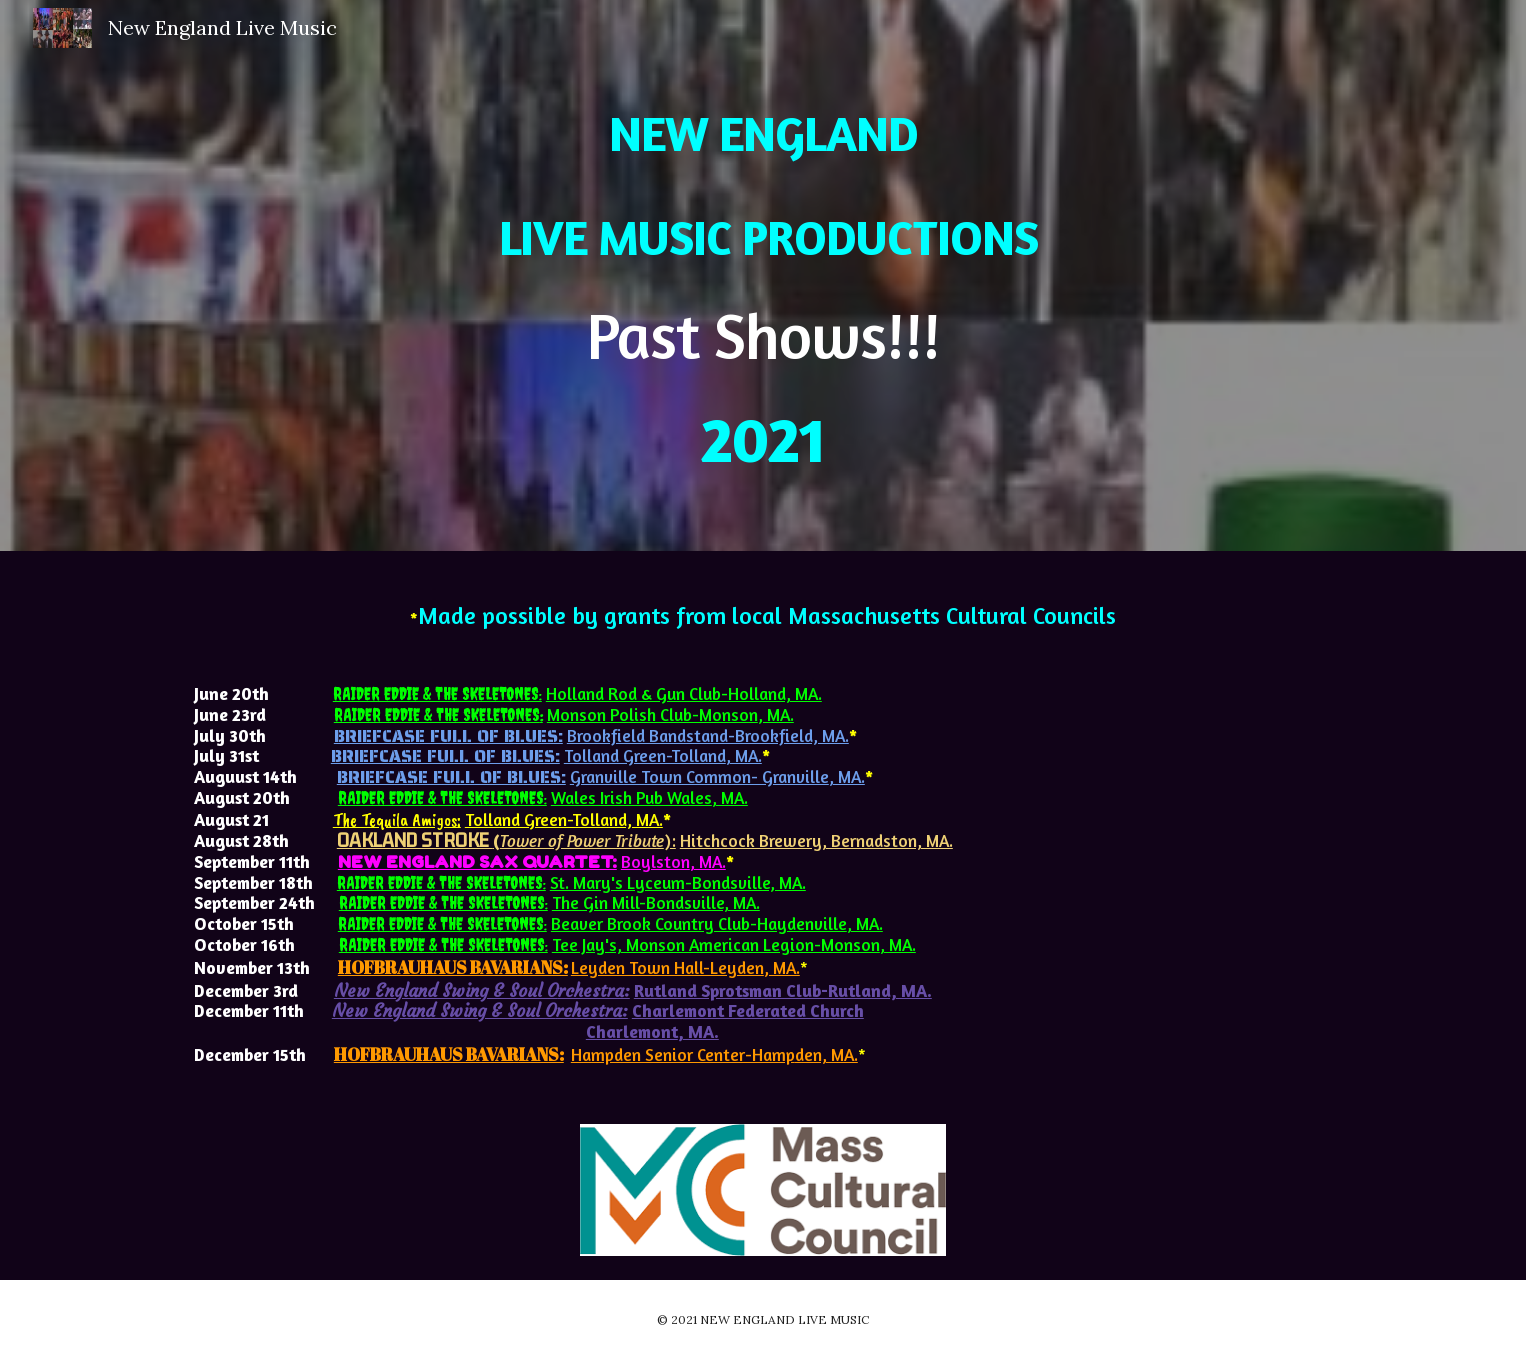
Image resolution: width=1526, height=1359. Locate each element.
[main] (763, 275)
